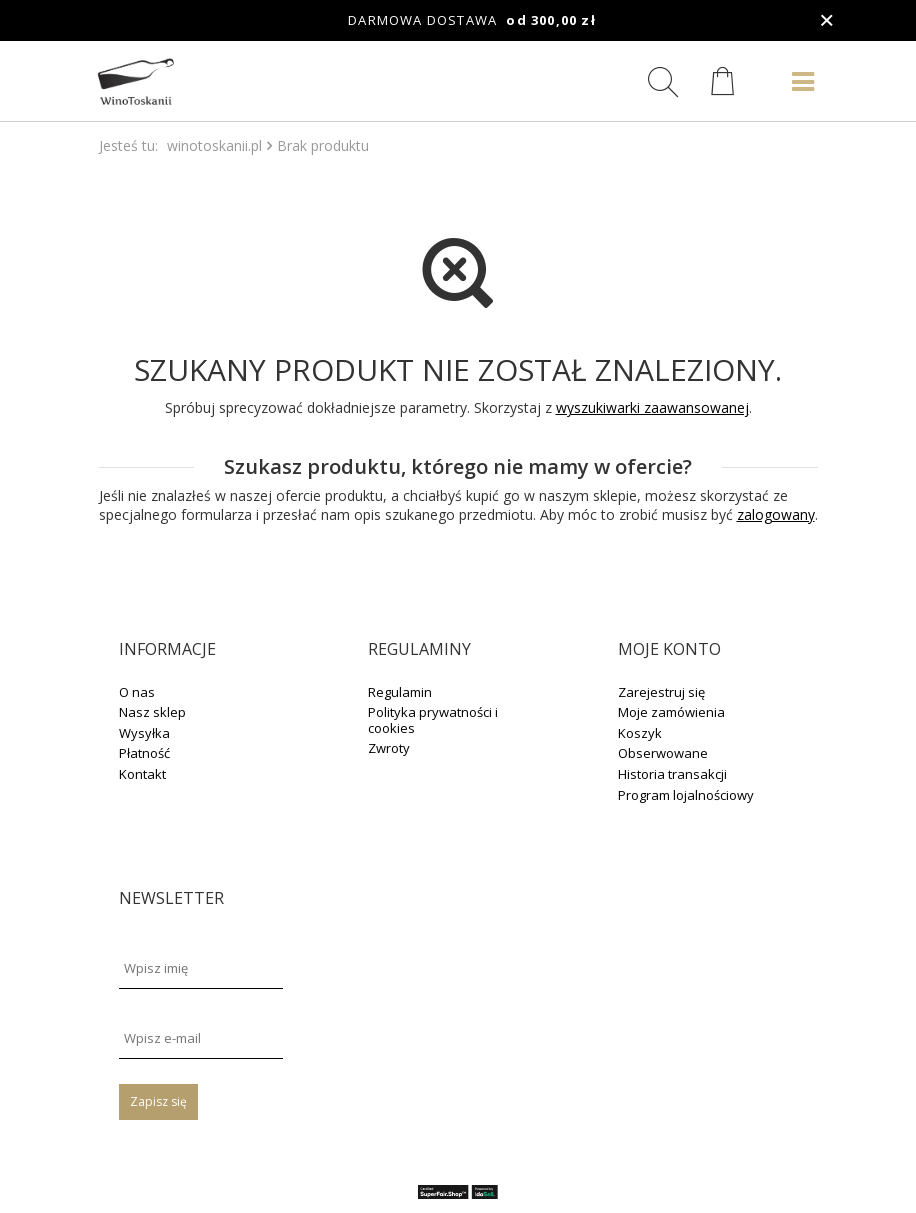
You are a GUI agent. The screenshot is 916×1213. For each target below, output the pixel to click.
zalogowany (776, 514)
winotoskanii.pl (214, 145)
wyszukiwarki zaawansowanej (652, 407)
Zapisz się (158, 1101)
